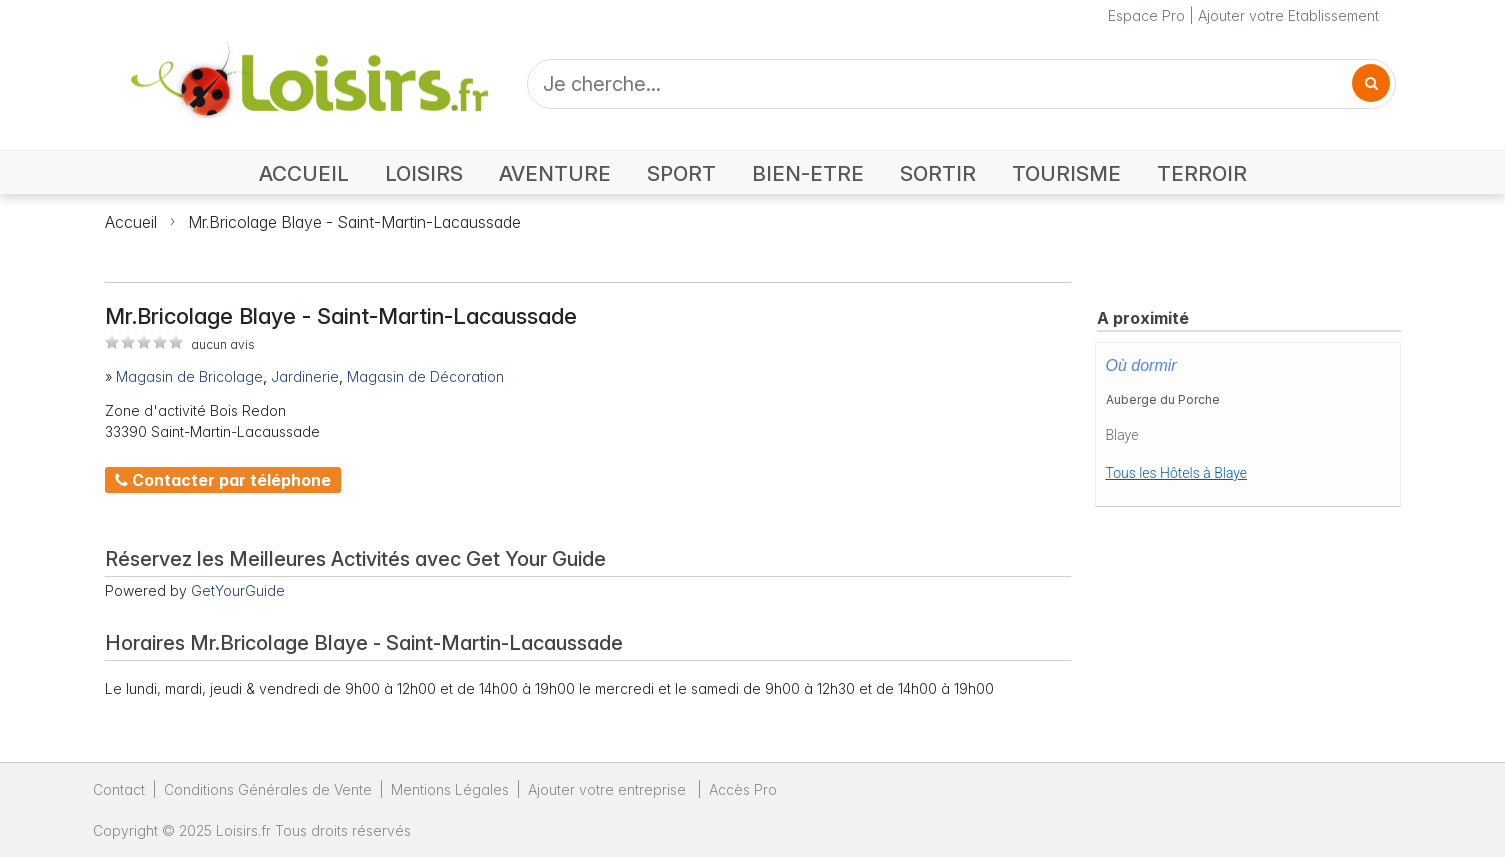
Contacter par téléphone (223, 480)
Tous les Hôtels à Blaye (1177, 473)
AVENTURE (555, 173)
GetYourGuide (238, 590)
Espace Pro (1146, 15)
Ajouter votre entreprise (609, 789)
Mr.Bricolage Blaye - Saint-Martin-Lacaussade (354, 222)
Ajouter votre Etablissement (1288, 15)
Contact (119, 789)
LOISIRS (424, 173)
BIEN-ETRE (808, 173)
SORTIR (938, 173)
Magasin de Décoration (425, 376)
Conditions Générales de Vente (268, 789)
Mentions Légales (450, 789)
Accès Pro (743, 789)
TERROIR (1202, 173)
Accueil (131, 222)
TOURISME (1066, 173)
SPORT (681, 173)
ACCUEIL (304, 173)
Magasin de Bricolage (189, 376)
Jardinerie (305, 376)
